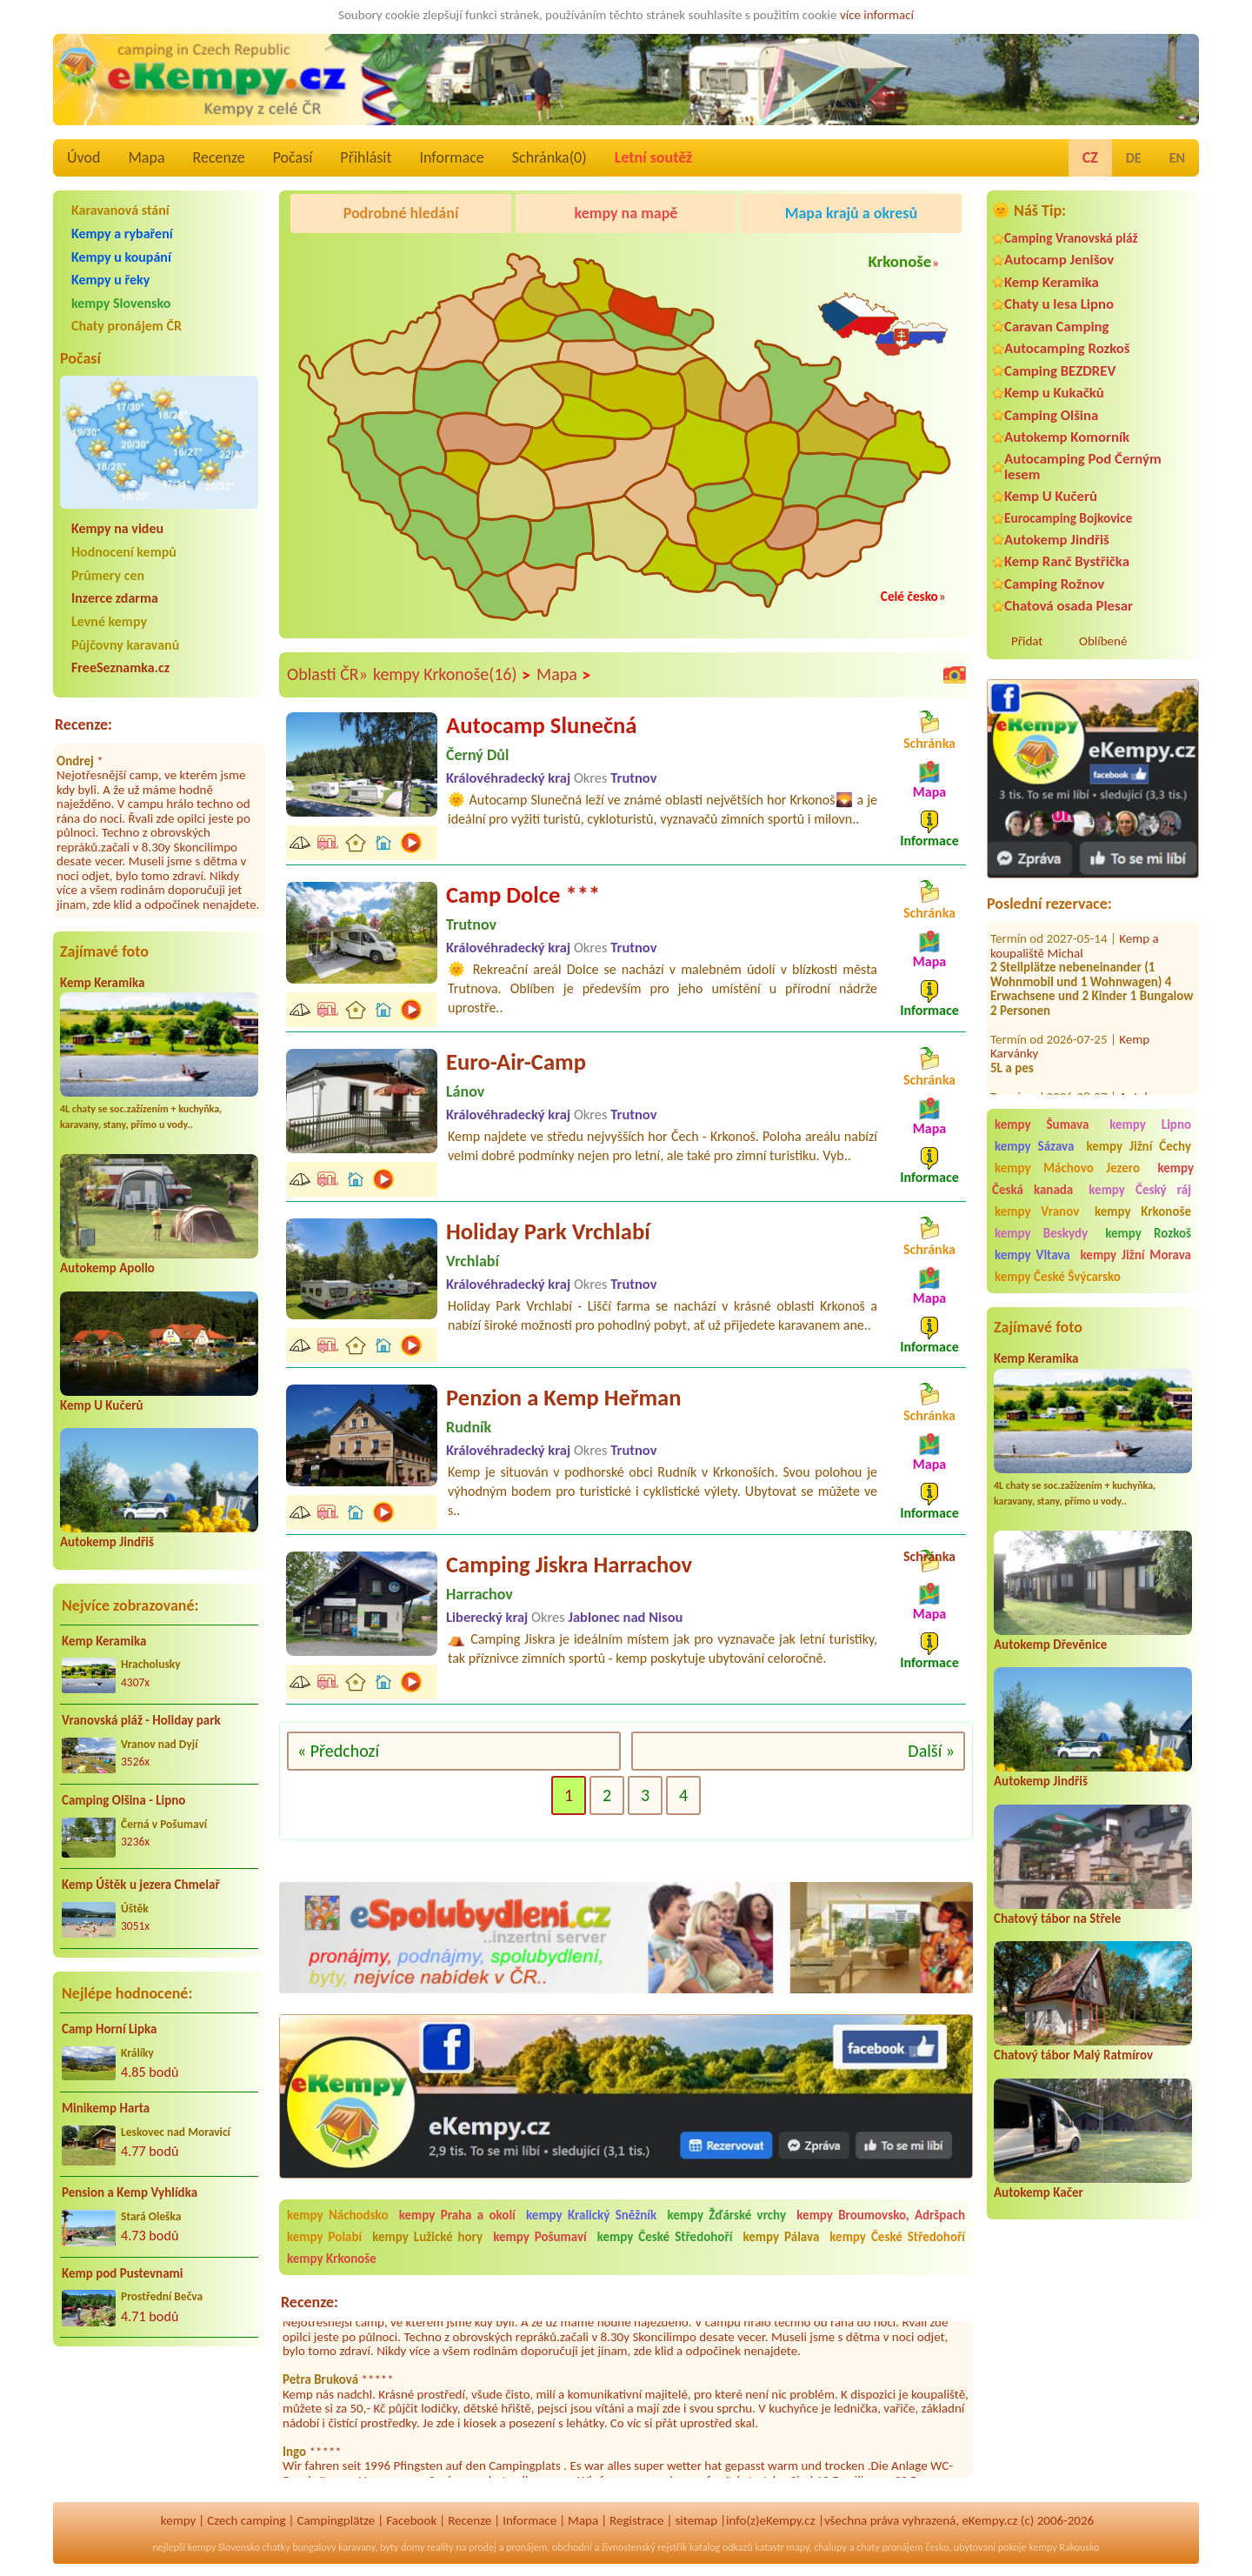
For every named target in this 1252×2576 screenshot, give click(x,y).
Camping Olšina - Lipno (123, 1800)
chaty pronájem (889, 2547)
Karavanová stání (120, 210)
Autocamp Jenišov (1059, 259)
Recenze (219, 157)
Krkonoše (899, 261)
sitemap (696, 2520)
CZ (1090, 157)
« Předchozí (338, 1750)
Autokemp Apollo (107, 1268)
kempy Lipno (1150, 1124)
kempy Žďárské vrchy (726, 2215)
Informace (451, 157)
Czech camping (246, 2520)
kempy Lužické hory (427, 2237)
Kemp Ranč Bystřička (1066, 561)
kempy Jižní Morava (1136, 1255)
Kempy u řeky (110, 279)
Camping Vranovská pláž (1071, 238)
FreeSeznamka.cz (120, 667)
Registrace (636, 2520)
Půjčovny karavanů (125, 645)
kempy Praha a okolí (457, 2215)
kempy (178, 2520)
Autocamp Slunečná (541, 725)
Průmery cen (107, 575)
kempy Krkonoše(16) (452, 675)
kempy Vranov (1037, 1211)
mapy (797, 2547)
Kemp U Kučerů (101, 1405)
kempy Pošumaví (540, 2237)
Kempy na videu (117, 528)
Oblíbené (1103, 641)
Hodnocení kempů (123, 552)
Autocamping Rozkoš (1067, 348)
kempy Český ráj (1140, 1190)
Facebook (411, 2520)
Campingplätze (335, 2520)
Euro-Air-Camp (516, 1062)
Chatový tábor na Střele (1057, 1918)
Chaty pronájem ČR (126, 325)
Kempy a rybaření (122, 233)
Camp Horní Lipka (109, 2029)
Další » (931, 1750)
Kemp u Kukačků (1054, 393)
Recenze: (83, 724)
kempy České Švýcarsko (1058, 1277)
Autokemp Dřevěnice (1050, 1644)
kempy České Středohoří (665, 2237)
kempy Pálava (781, 2237)
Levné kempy (109, 621)
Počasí (293, 157)
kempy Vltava (1032, 1255)
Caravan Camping (1056, 326)
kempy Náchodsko (337, 2215)
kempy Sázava (1034, 1146)
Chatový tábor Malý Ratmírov (1073, 2055)
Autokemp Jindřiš (107, 1542)
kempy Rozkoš (1148, 1233)
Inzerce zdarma (114, 598)
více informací (877, 15)
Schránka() (549, 157)
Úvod (83, 157)
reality (440, 2547)
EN (1177, 158)
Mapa (146, 157)
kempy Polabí (324, 2237)
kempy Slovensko (120, 303)
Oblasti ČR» (327, 674)
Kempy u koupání (121, 257)
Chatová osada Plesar (1068, 606)
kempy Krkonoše (1143, 1211)
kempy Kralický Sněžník (591, 2215)
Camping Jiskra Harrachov (569, 1564)
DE (1134, 158)
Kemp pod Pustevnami (122, 2273)
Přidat (1026, 641)
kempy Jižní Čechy (1138, 1146)
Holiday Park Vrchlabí (548, 1231)
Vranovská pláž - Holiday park (141, 1720)
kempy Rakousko (1064, 2547)
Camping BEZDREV (1059, 371)
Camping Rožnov (1054, 584)
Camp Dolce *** (523, 895)
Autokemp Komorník (1066, 437)
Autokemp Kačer (1038, 2192)
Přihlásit (365, 157)
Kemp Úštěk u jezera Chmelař (141, 1884)
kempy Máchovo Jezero (1067, 1168)
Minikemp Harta (106, 2108)
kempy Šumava (1042, 1124)
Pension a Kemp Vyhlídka (129, 2192)
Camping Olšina (1051, 415)
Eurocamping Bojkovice (1068, 518)
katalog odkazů (721, 2547)
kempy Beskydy (1041, 1233)
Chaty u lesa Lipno (1059, 304)
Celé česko (909, 596)
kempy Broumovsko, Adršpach (880, 2215)
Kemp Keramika (102, 983)
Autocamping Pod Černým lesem (1083, 466)
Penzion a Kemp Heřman (564, 1397)
